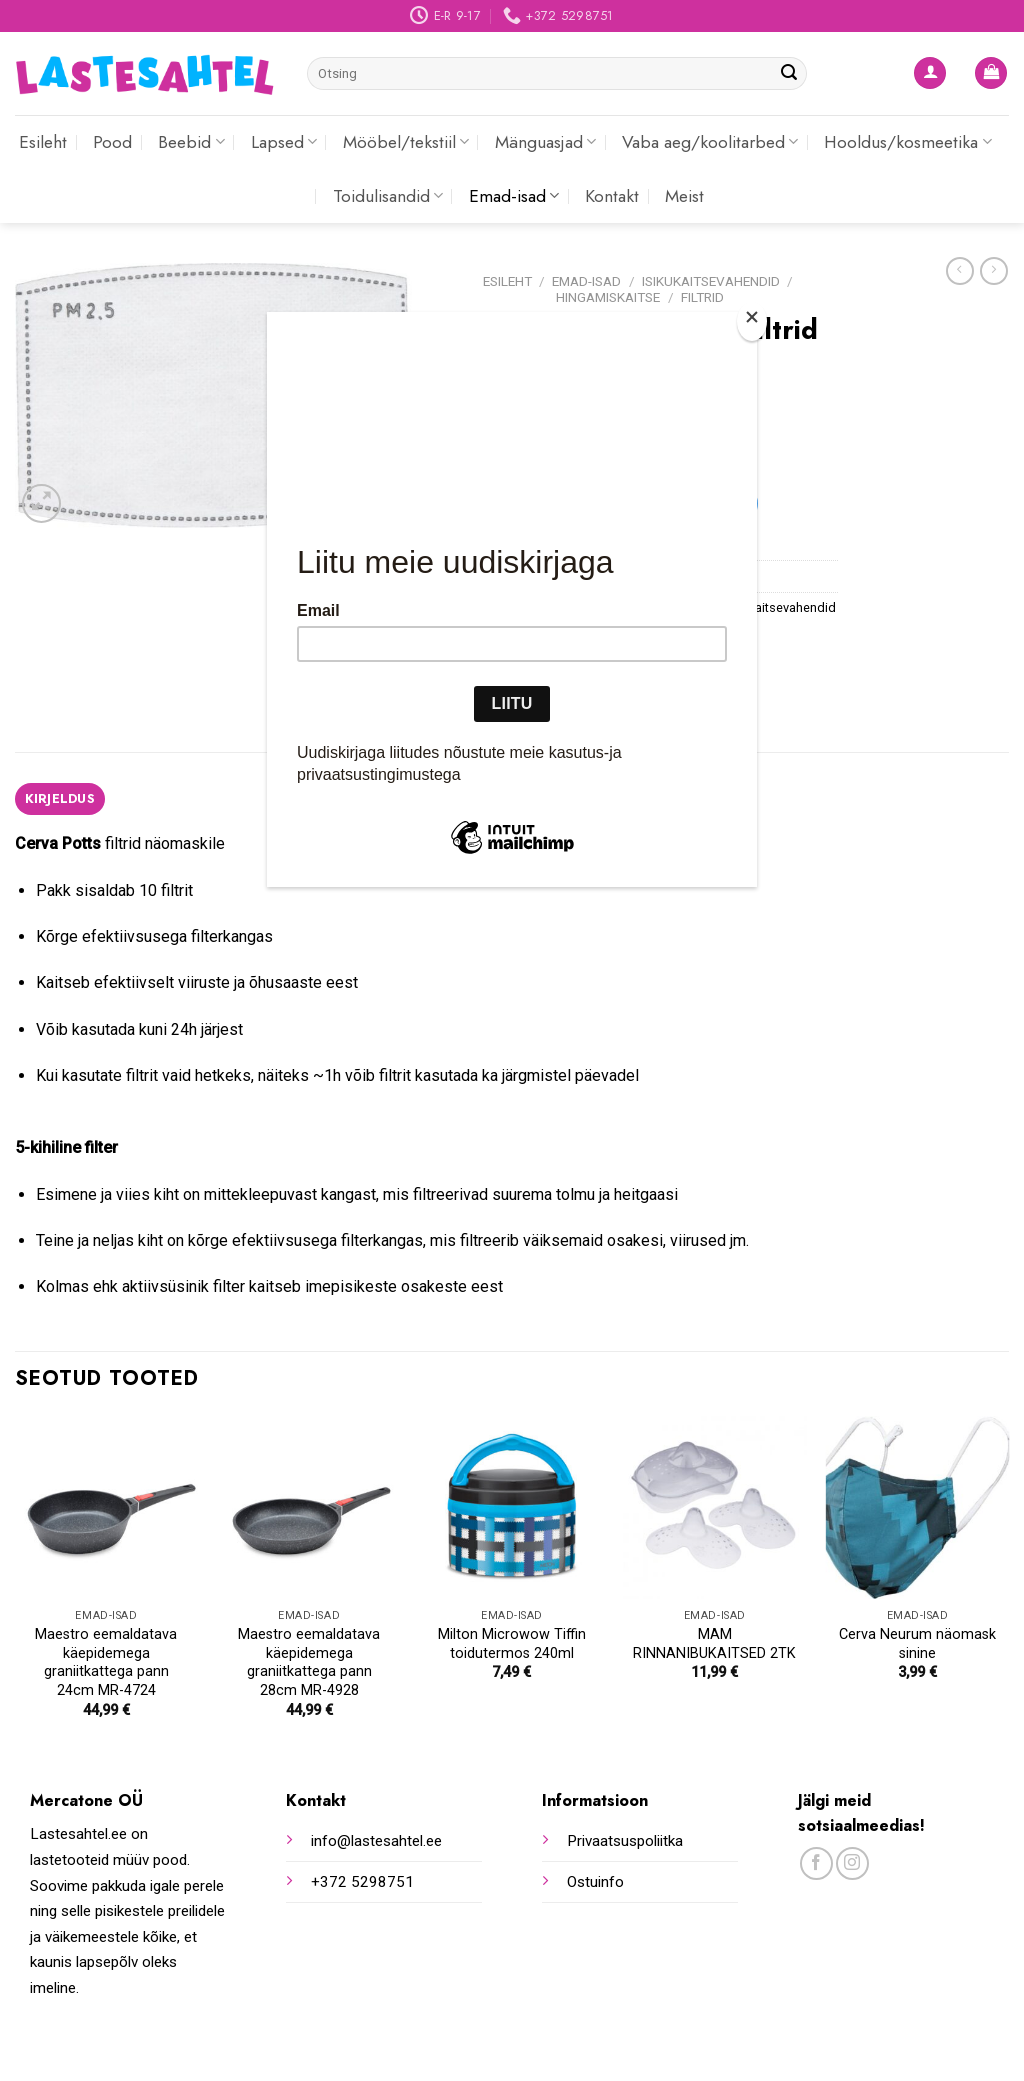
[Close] (752, 321)
